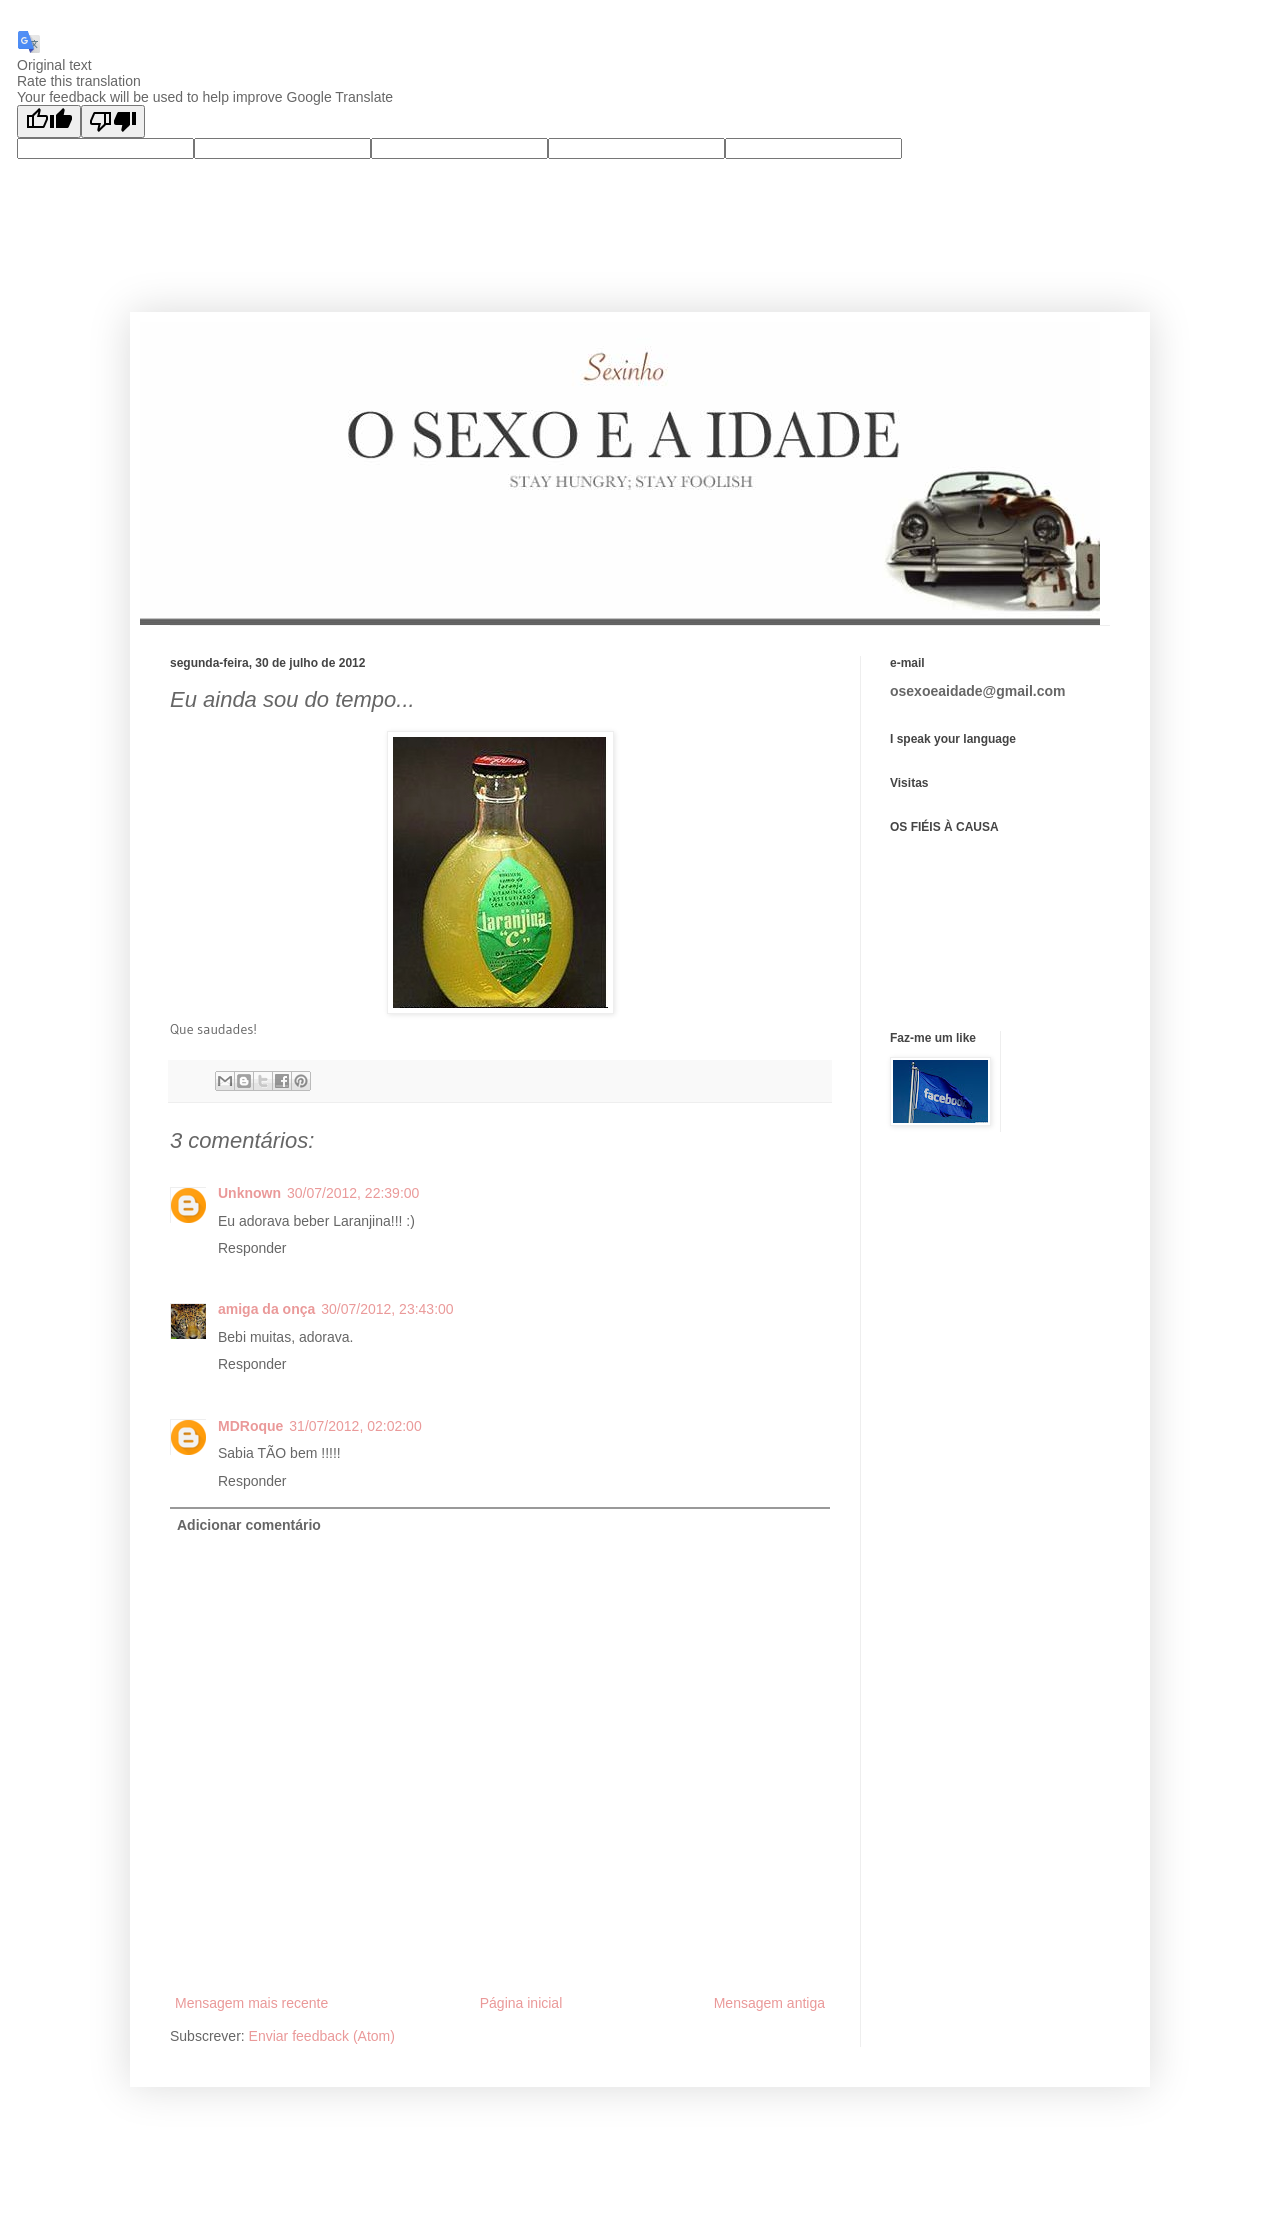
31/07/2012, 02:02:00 (355, 1426)
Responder (252, 1248)
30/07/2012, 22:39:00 (353, 1193)
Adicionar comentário (249, 1525)
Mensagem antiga (769, 2003)
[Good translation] (49, 121)
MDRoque (250, 1426)
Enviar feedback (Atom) (322, 2036)
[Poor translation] (113, 121)
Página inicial (521, 2003)
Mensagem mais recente (251, 2003)
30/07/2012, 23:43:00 (387, 1309)
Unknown (249, 1193)
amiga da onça (266, 1309)
